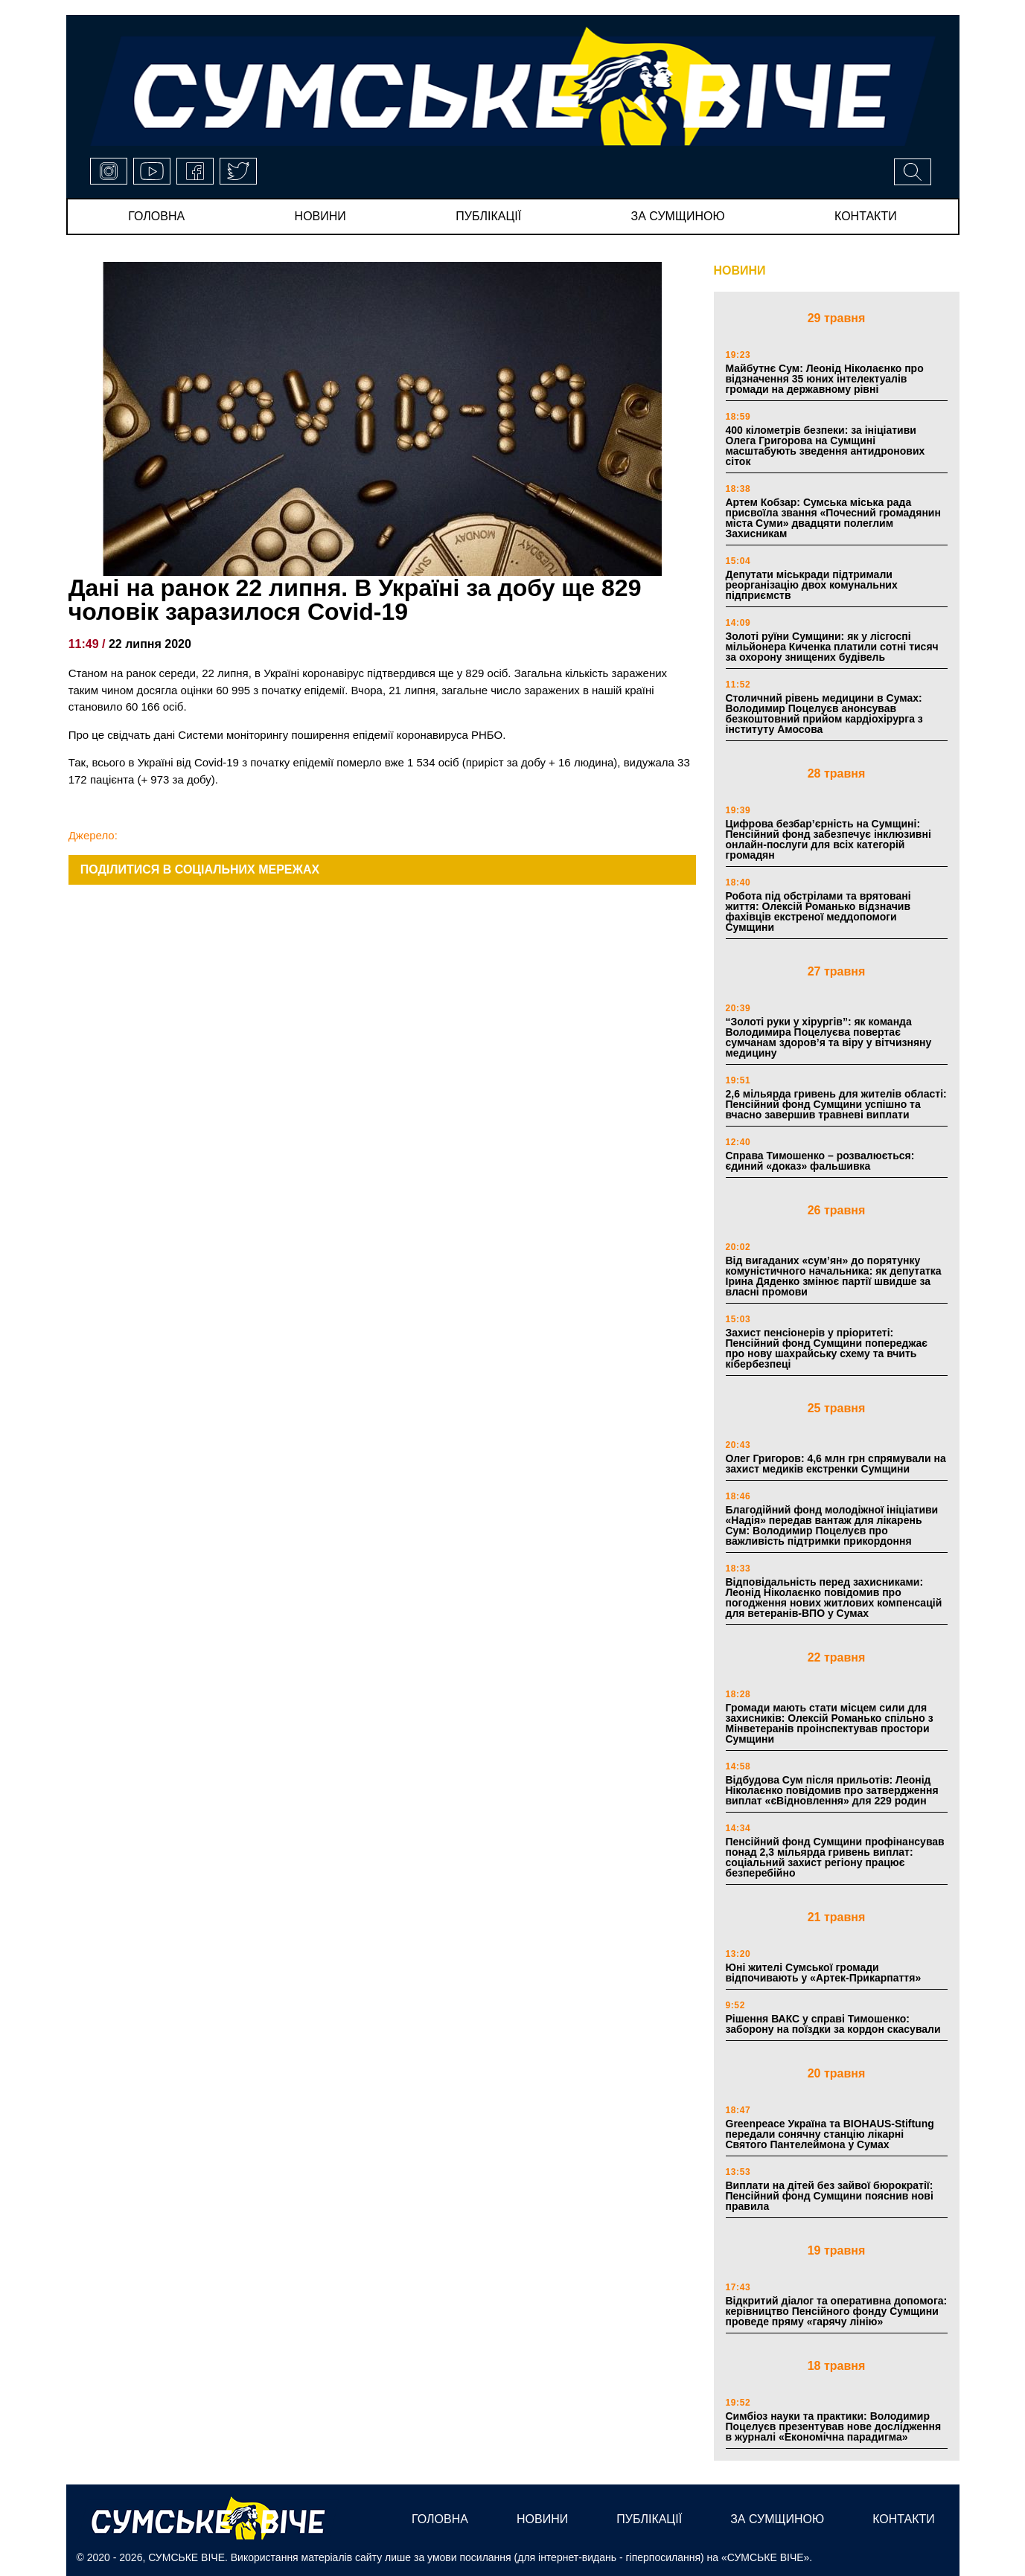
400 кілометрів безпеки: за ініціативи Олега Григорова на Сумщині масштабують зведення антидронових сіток (825, 445)
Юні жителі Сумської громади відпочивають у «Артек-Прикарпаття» (824, 1972)
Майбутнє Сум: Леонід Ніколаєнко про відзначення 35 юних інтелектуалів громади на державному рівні (825, 378)
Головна (156, 216)
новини (320, 216)
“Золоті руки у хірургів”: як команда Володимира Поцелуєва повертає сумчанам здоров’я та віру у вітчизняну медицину (829, 1037)
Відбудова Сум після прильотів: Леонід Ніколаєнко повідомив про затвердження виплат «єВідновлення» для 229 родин (832, 1790)
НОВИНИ (740, 270)
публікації (488, 216)
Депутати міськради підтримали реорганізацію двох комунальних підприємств (812, 584)
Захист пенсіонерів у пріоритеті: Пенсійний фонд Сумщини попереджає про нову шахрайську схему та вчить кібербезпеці (827, 1348)
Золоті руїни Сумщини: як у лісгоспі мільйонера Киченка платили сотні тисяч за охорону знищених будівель (832, 646)
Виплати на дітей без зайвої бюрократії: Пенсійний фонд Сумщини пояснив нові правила (829, 2195)
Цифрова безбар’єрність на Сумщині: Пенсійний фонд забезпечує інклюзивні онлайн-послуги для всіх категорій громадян (828, 839)
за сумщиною (678, 216)
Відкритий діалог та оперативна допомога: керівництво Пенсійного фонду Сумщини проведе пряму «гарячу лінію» (837, 2311)
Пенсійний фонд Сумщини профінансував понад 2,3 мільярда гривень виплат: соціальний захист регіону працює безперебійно (835, 1857)
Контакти (865, 216)
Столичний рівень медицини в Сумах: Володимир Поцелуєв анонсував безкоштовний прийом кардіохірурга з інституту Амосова (824, 713)
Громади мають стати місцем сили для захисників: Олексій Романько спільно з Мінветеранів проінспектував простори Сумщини (829, 1723)
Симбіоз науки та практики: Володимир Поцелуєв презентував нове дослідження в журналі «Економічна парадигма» (834, 2426)
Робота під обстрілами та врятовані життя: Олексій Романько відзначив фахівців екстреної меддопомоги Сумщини (818, 911)
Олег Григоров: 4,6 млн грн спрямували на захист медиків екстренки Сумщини (836, 1463)
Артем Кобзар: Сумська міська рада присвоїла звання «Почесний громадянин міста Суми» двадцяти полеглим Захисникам (833, 517)
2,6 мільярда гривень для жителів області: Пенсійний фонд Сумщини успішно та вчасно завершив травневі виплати (836, 1104)
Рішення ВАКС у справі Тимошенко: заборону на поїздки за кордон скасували (833, 2024)
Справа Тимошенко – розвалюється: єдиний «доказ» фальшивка (820, 1161)
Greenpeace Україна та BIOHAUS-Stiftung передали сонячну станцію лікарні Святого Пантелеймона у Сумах (830, 2134)
